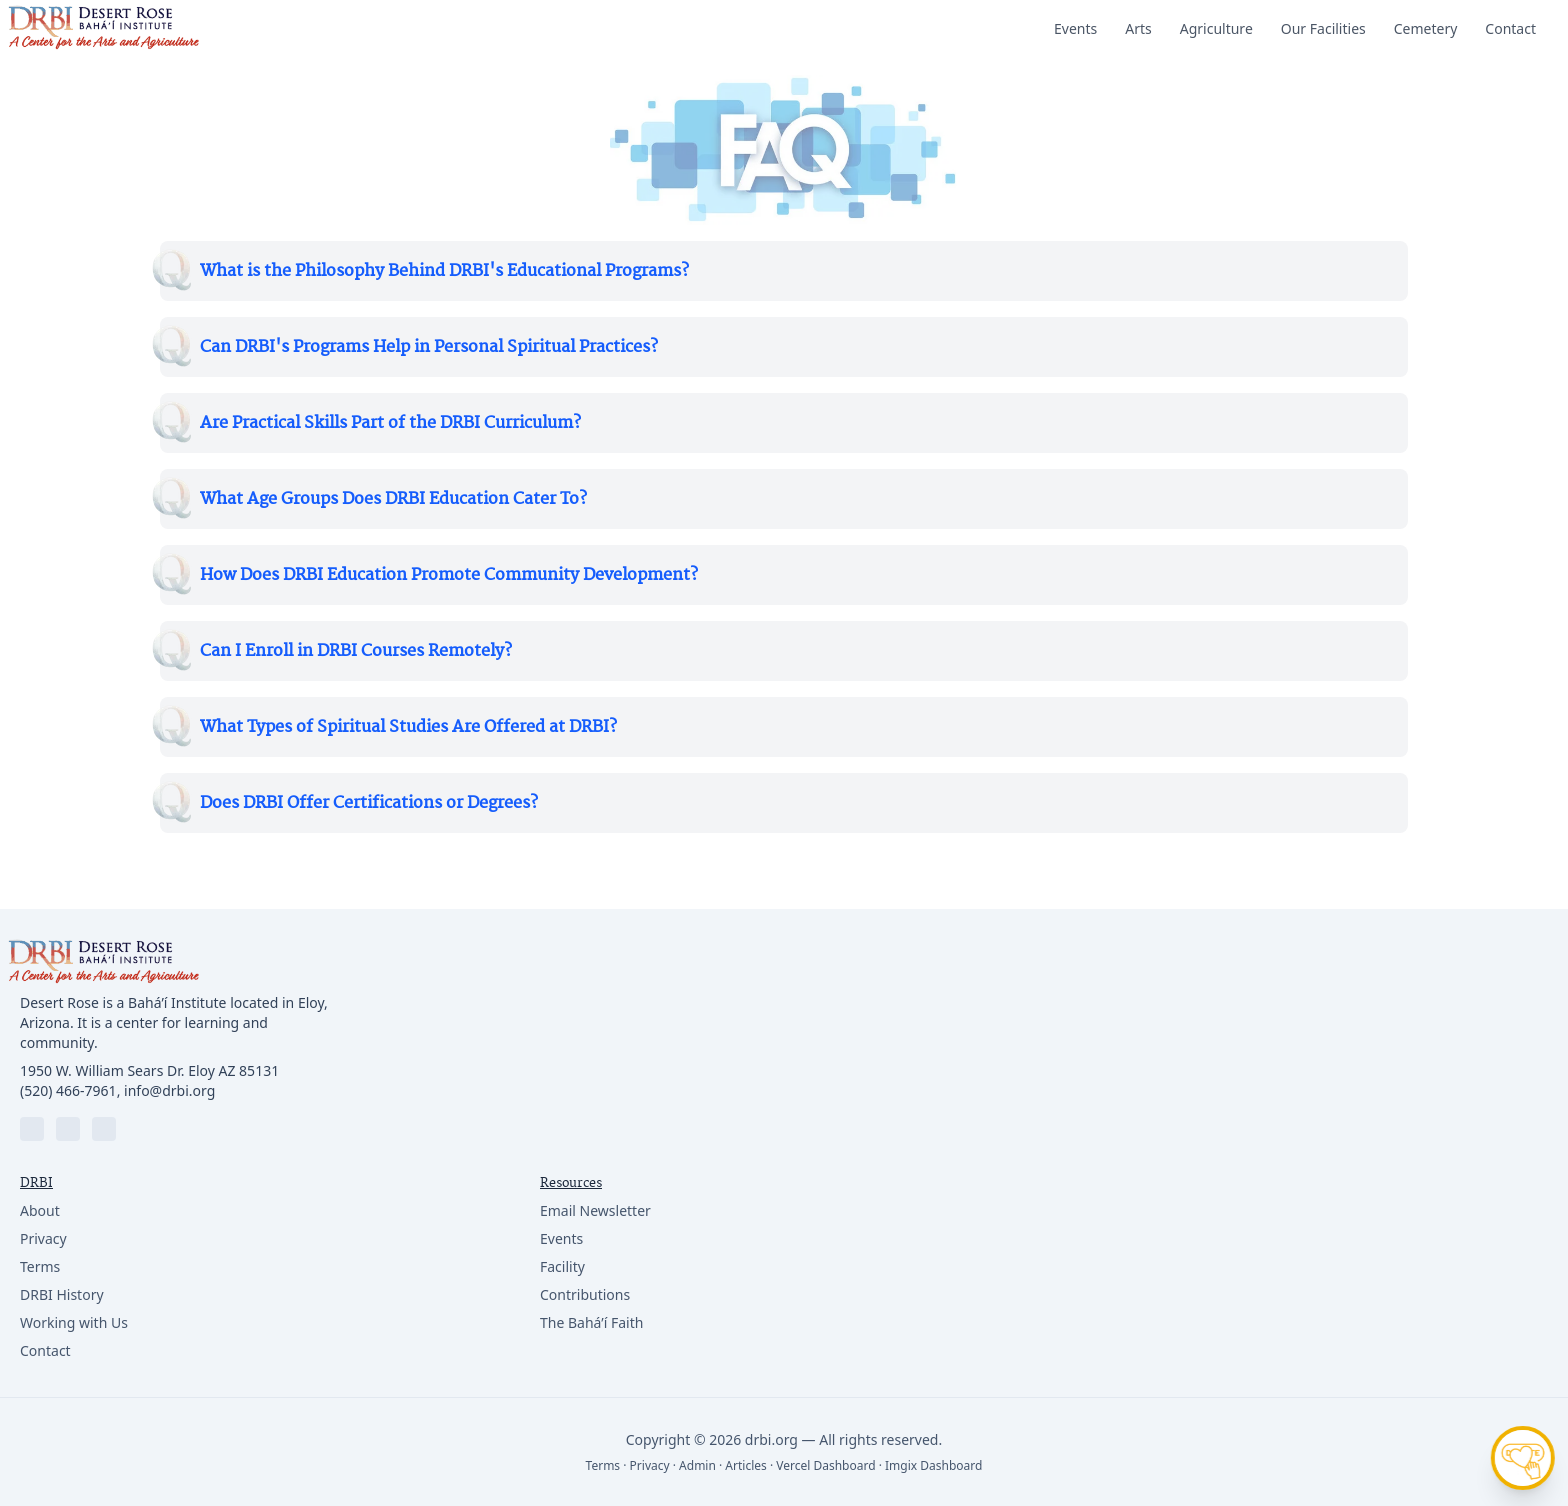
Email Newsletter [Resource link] (595, 1210)
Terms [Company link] (40, 1266)
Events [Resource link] (561, 1238)
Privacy (650, 1465)
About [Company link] (40, 1210)
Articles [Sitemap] (745, 1465)
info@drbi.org (169, 1090)
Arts (1138, 28)
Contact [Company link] (45, 1350)
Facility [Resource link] (562, 1266)
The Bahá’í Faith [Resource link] (591, 1322)
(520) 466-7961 (68, 1090)
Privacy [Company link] (43, 1238)
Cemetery (1426, 28)
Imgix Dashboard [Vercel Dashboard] (933, 1465)
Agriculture (1216, 28)
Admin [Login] (697, 1465)
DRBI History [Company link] (62, 1294)
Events (1075, 28)
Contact (1510, 28)
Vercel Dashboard (825, 1465)
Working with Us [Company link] (74, 1322)
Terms (603, 1465)
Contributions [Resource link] (585, 1294)
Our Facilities (1323, 28)
